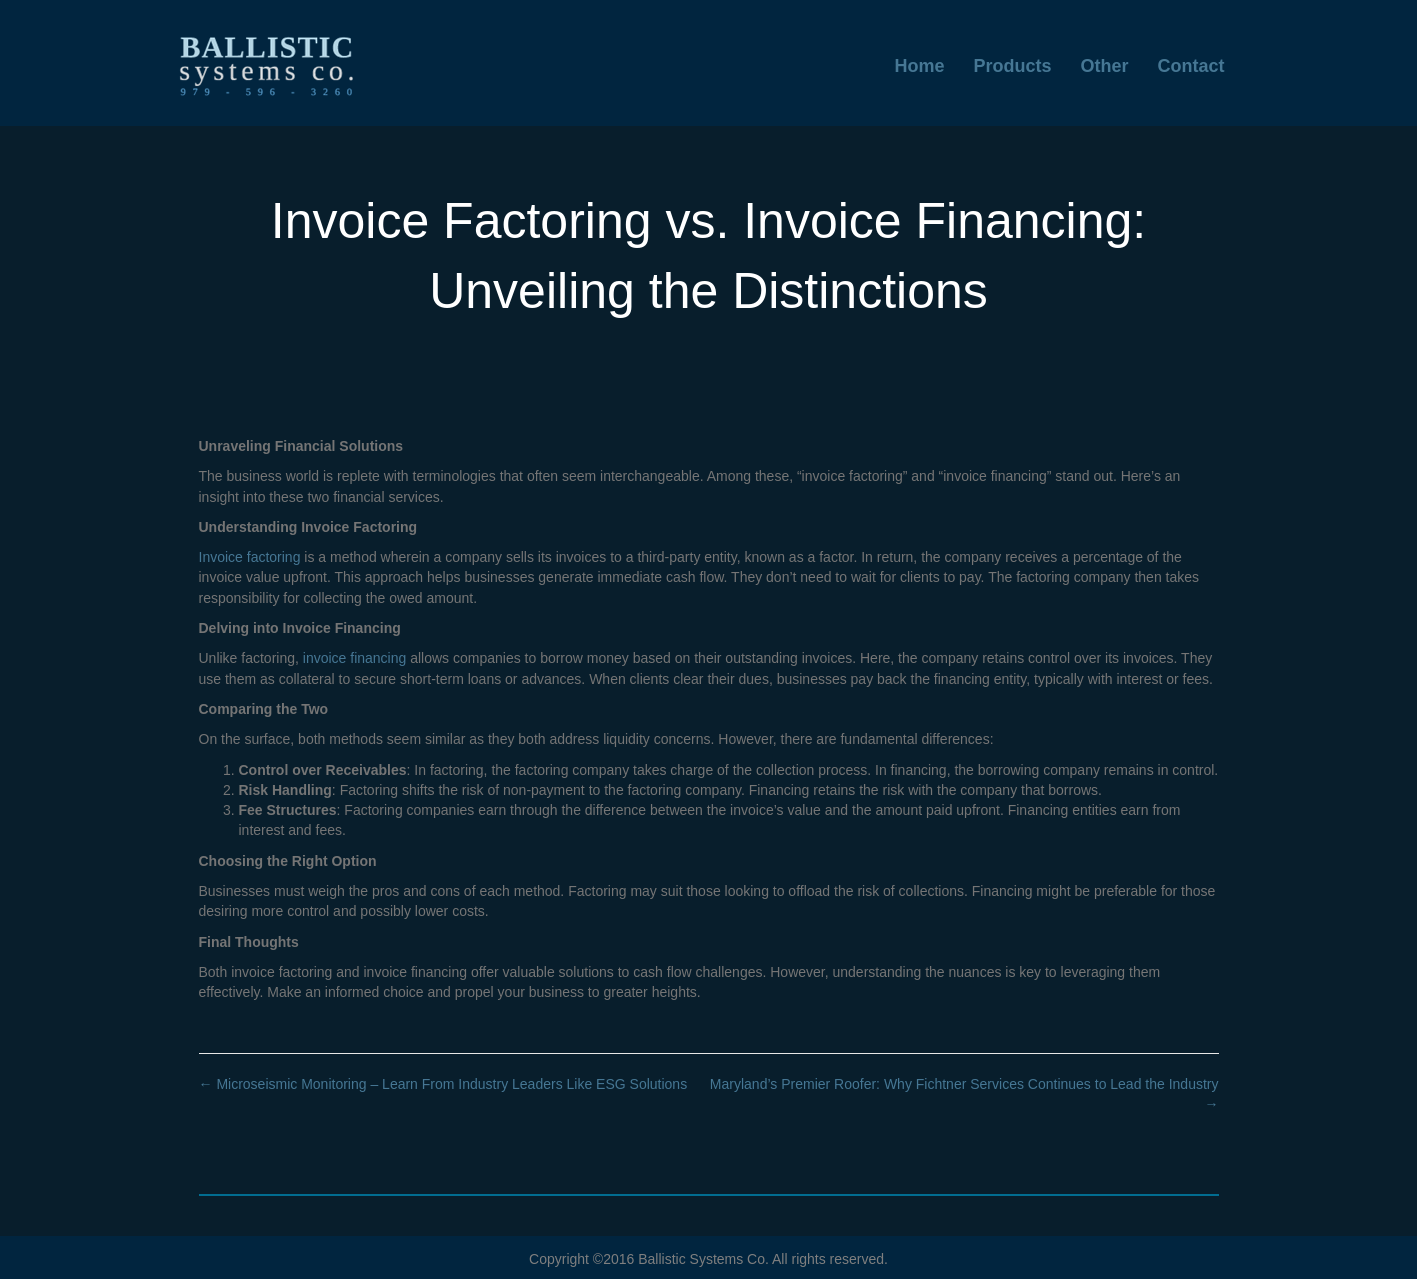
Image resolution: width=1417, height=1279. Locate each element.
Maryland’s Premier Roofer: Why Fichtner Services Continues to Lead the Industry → (964, 1094)
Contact (1191, 66)
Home (919, 66)
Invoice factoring (250, 557)
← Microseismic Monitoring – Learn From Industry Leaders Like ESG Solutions (443, 1084)
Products (1012, 66)
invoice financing (352, 658)
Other (1104, 66)
